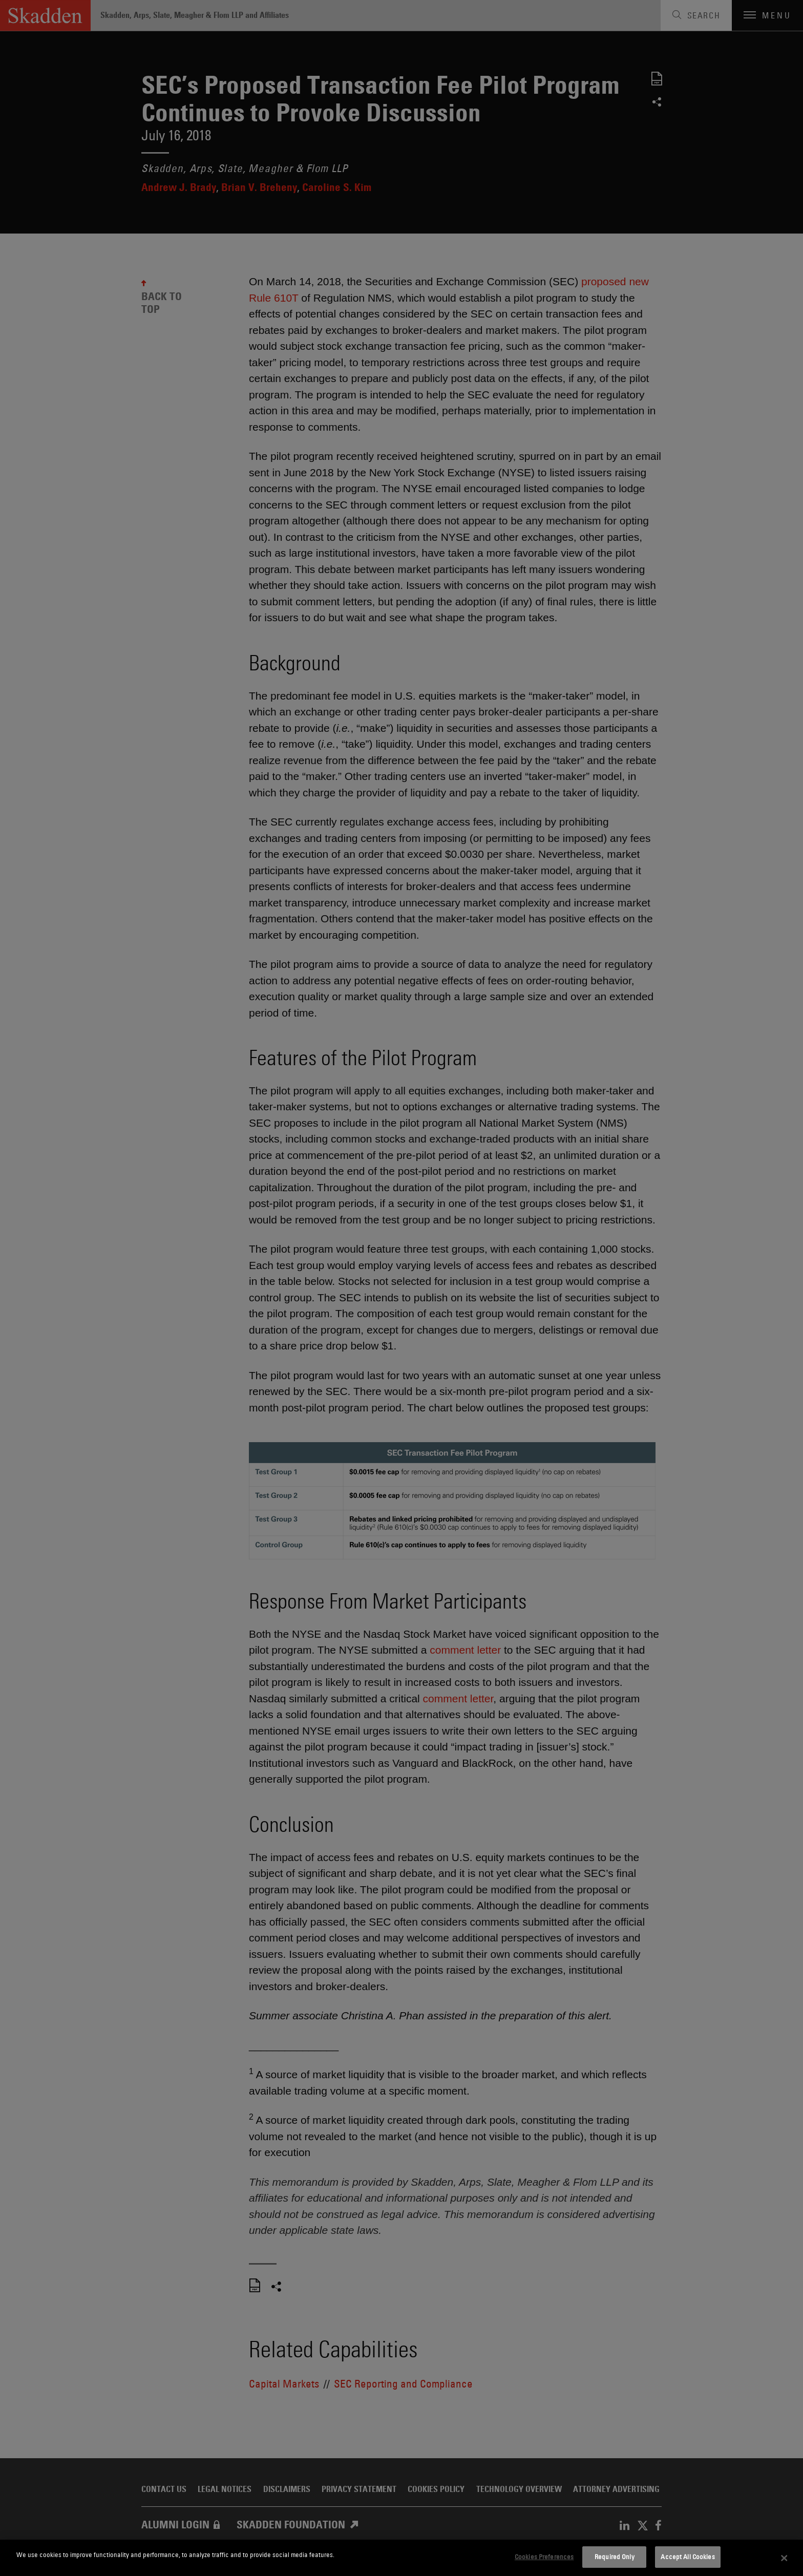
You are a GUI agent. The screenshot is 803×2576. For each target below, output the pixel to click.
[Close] (784, 2558)
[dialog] (401, 2558)
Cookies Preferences (544, 2556)
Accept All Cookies (687, 2556)
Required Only (615, 2556)
